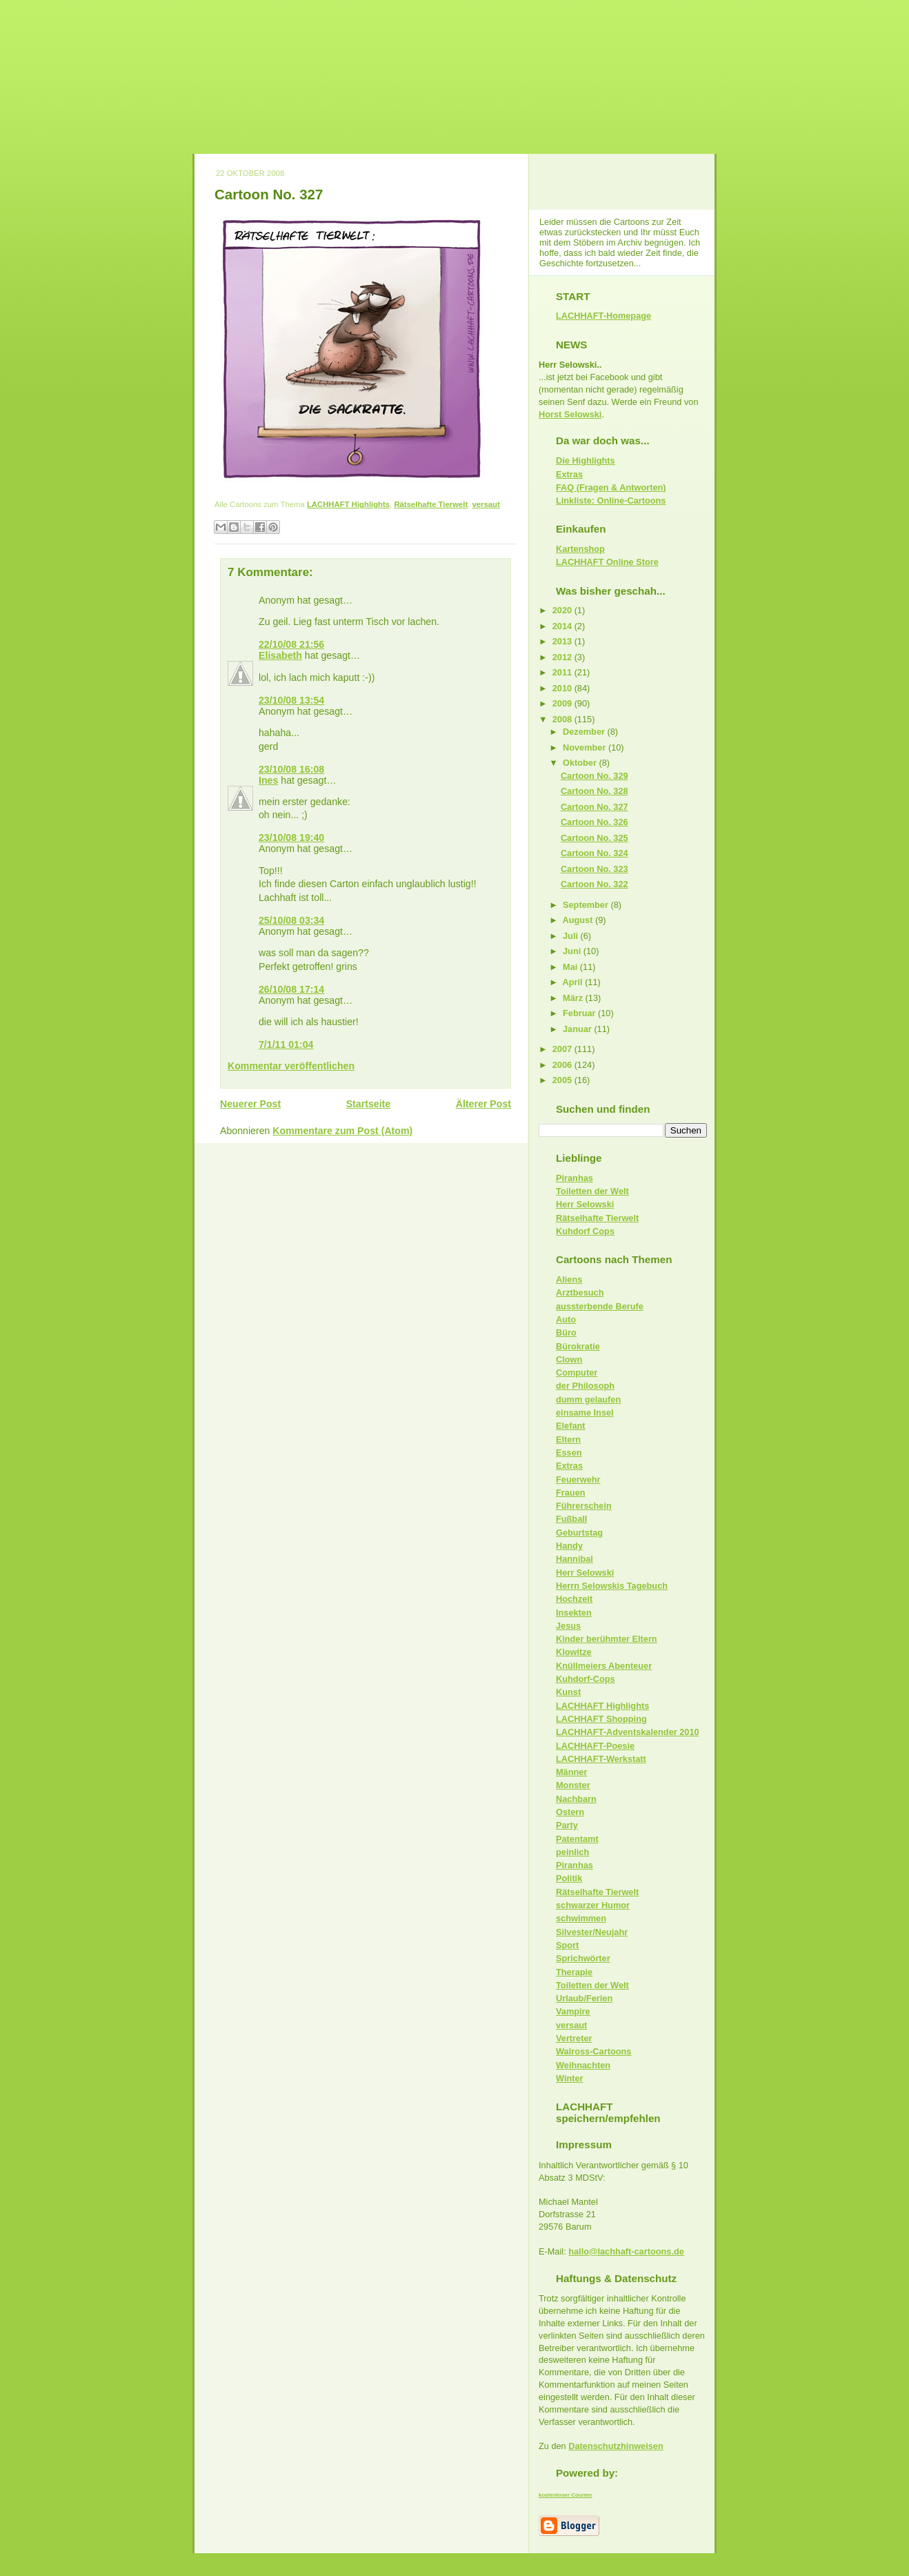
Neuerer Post (250, 1103)
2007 (563, 1049)
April (574, 982)
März (574, 998)
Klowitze (574, 1652)
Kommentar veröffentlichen (291, 1065)
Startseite (368, 1103)
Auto (566, 1319)
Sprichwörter (583, 1958)
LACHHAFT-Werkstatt (601, 1759)
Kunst (568, 1692)
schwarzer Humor (593, 1905)
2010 (563, 688)
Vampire (573, 2011)
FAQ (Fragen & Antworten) (611, 487)
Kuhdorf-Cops (585, 1679)
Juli (572, 936)
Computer (576, 1372)
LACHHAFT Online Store (607, 562)
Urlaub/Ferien (584, 1998)
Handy (569, 1545)
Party (567, 1825)
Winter (569, 2078)
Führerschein (584, 1505)
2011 (563, 672)
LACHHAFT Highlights (348, 504)
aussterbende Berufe (599, 1306)
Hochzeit (574, 1599)
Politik (569, 1878)
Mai (571, 967)
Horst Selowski (570, 414)
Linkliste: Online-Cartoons (611, 500)
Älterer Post (483, 1103)
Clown (569, 1359)
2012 (563, 657)
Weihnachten (583, 2065)
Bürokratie (578, 1346)
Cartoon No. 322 (594, 884)
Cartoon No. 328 (594, 791)
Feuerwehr (578, 1479)
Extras (569, 474)
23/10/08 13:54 (291, 700)
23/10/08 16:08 (291, 769)
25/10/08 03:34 (291, 920)
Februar (580, 1013)
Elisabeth (280, 655)
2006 (563, 1065)
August (579, 920)
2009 (563, 703)
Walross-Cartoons (593, 2051)
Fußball (571, 1519)
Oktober (581, 762)
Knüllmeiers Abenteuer (604, 1666)
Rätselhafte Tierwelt (431, 504)
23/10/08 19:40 (291, 837)
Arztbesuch (579, 1292)
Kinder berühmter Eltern (606, 1639)
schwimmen (581, 1918)
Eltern (568, 1439)
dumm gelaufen (588, 1399)
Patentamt (577, 1839)
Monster (573, 1785)
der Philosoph (585, 1385)
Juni (573, 951)
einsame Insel (585, 1412)
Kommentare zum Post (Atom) (342, 1130)
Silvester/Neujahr (592, 1932)
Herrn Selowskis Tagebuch (612, 1586)
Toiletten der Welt (592, 1191)
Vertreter (574, 2038)
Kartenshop (580, 549)
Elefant (571, 1425)
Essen (569, 1452)
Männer (571, 1772)
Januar (578, 1029)
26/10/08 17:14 (291, 989)
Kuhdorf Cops (585, 1231)
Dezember (585, 731)
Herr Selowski (585, 1204)
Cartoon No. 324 (594, 853)
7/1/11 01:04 (286, 1044)
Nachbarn (576, 1799)
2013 (563, 641)
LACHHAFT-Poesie (595, 1746)
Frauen (571, 1492)
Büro (566, 1332)
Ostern (570, 1812)
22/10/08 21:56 (291, 644)
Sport (567, 1945)
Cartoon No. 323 (594, 869)
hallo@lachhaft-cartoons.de (626, 2251)
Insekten (574, 1612)
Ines (268, 780)
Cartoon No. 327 (268, 194)
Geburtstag (579, 1532)
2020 (563, 610)
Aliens (569, 1279)
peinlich (572, 1852)
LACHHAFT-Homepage (603, 315)
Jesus (568, 1626)
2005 (563, 1080)
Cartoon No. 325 (594, 838)
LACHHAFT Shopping (601, 1719)
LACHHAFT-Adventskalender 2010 (627, 1732)
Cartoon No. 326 (594, 822)
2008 (563, 719)
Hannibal (574, 1559)
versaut (486, 504)
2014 (563, 626)
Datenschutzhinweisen (615, 2446)
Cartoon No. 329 (594, 776)
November (585, 747)
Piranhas (574, 1178)
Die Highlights (585, 460)
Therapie (574, 1972)
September (586, 905)
